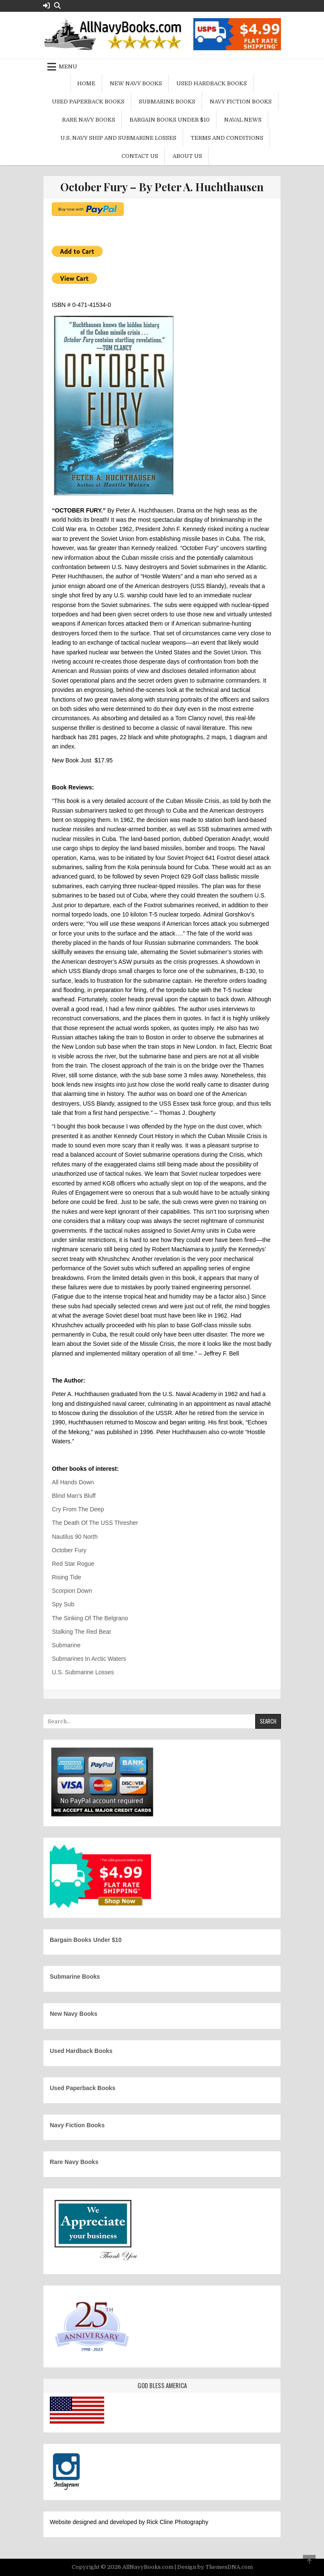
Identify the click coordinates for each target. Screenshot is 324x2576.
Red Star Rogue (73, 1563)
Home (86, 83)
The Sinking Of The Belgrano (90, 1618)
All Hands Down (73, 1482)
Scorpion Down (72, 1590)
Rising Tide (66, 1577)
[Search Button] (57, 5)
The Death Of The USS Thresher (95, 1522)
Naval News (243, 120)
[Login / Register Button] (46, 5)
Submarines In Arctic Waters (89, 1658)
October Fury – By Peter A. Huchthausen (162, 186)
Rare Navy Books (88, 120)
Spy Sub (63, 1604)
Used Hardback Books (211, 83)
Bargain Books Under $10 (170, 120)
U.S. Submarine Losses (83, 1672)
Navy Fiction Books (241, 101)
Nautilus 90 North (74, 1536)
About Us (187, 156)
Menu (68, 66)
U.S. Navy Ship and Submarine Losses (118, 138)
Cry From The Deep (78, 1509)
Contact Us (140, 156)
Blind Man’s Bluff (74, 1495)
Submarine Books (167, 101)
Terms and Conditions (227, 138)
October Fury (69, 1550)
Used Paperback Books (88, 101)
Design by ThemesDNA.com (215, 2567)
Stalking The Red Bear (81, 1631)
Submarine (66, 1645)
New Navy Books (136, 83)
